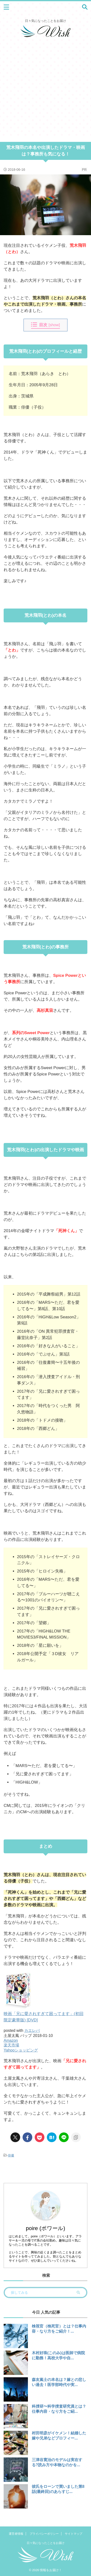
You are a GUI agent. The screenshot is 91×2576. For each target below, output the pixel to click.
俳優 (11, 2155)
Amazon (11, 2040)
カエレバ (32, 2030)
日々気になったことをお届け (46, 2543)
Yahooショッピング (21, 2050)
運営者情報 (16, 2533)
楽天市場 (11, 2045)
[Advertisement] (45, 89)
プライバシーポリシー (44, 2533)
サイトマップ (73, 2533)
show (54, 325)
